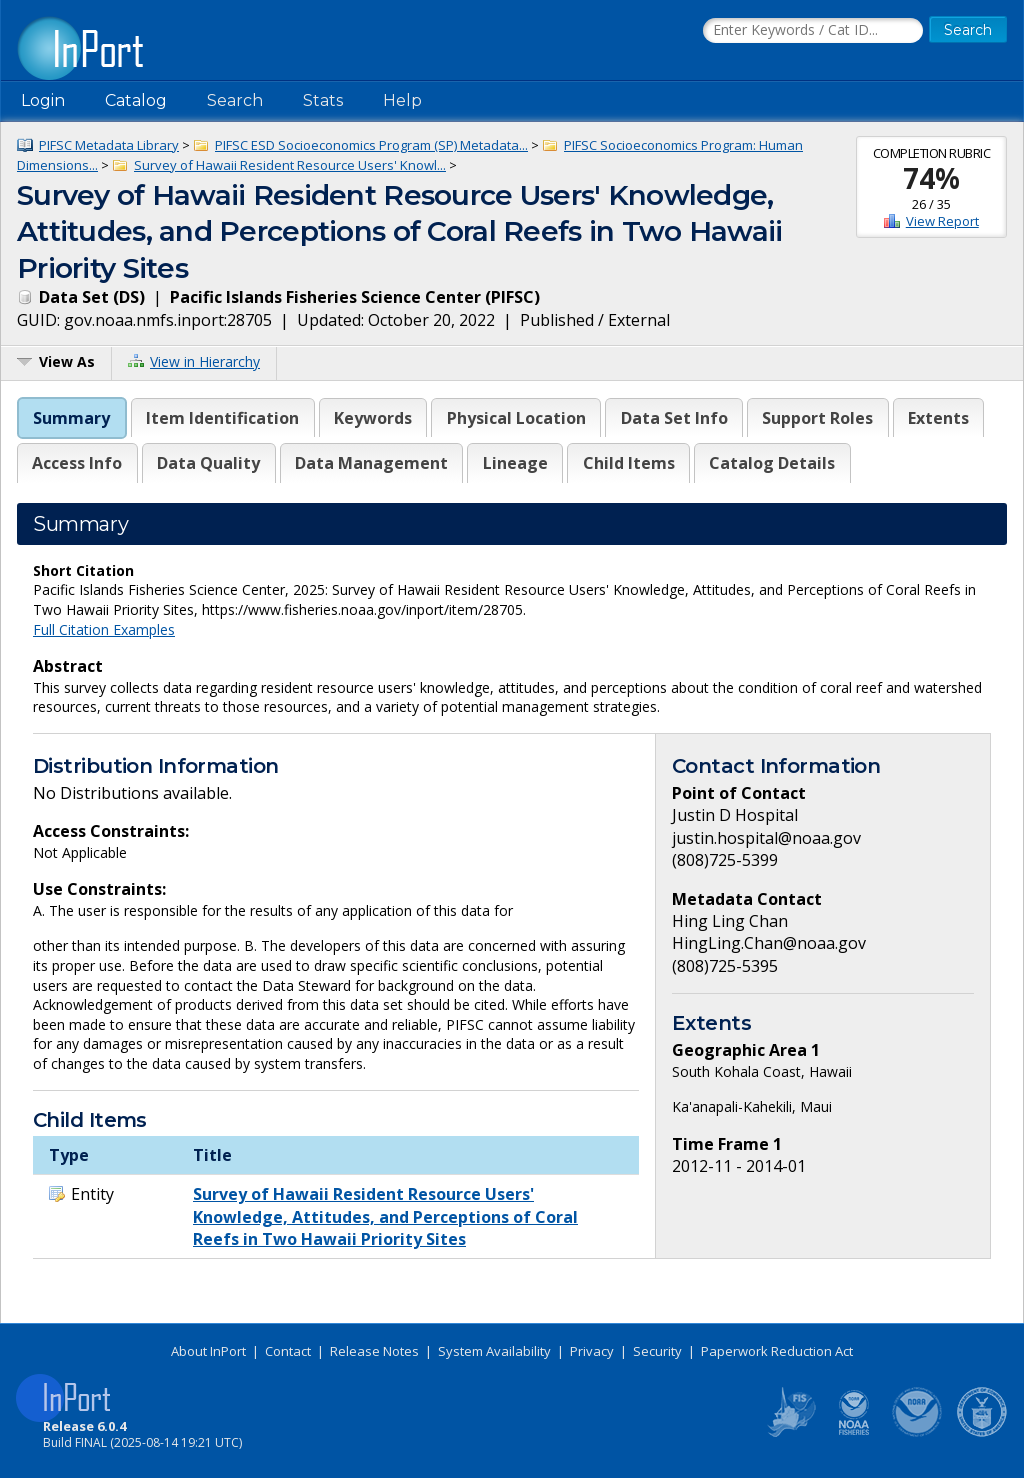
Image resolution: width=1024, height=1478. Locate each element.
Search (235, 100)
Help (402, 100)
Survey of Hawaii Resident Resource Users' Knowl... (290, 165)
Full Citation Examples (104, 629)
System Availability (494, 1351)
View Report (942, 221)
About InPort (208, 1351)
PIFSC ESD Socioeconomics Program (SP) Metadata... (371, 145)
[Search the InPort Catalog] (813, 31)
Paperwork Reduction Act (777, 1351)
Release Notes (374, 1351)
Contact (288, 1351)
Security (657, 1351)
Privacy (592, 1351)
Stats (323, 100)
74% (931, 178)
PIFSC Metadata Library (109, 145)
